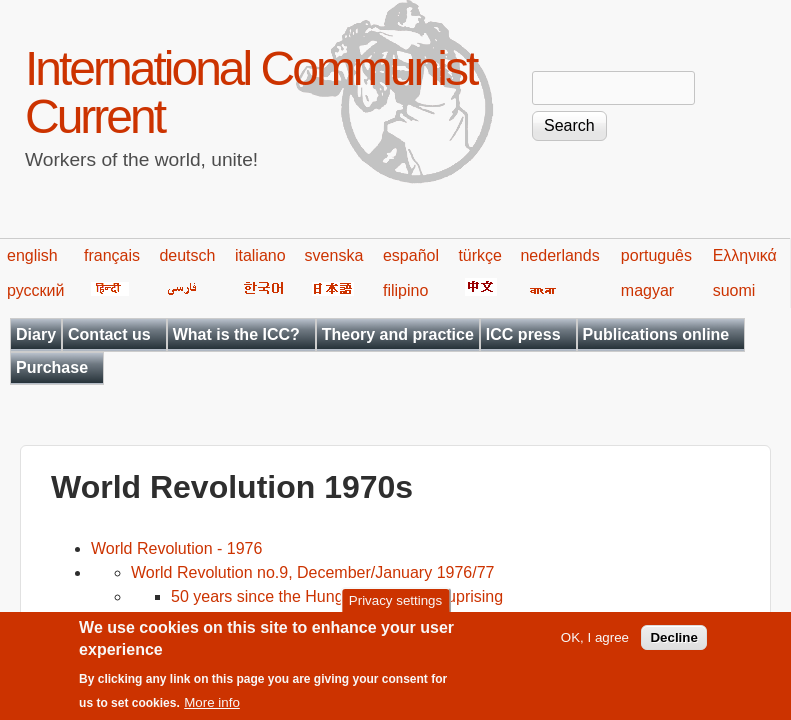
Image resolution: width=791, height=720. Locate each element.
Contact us (109, 334)
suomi (734, 290)
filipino (405, 290)
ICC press (523, 334)
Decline (673, 647)
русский (35, 290)
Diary (36, 334)
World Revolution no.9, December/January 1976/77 (312, 572)
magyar (647, 290)
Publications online (656, 334)
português (656, 255)
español (411, 255)
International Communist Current (250, 92)
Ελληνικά (745, 255)
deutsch (187, 255)
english (32, 255)
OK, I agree (595, 647)
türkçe (480, 255)
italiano (260, 255)
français (112, 255)
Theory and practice (398, 334)
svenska (334, 255)
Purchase (52, 367)
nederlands (559, 255)
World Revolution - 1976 (176, 548)
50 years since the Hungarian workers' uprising (337, 596)
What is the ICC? (236, 334)
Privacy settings (395, 609)
